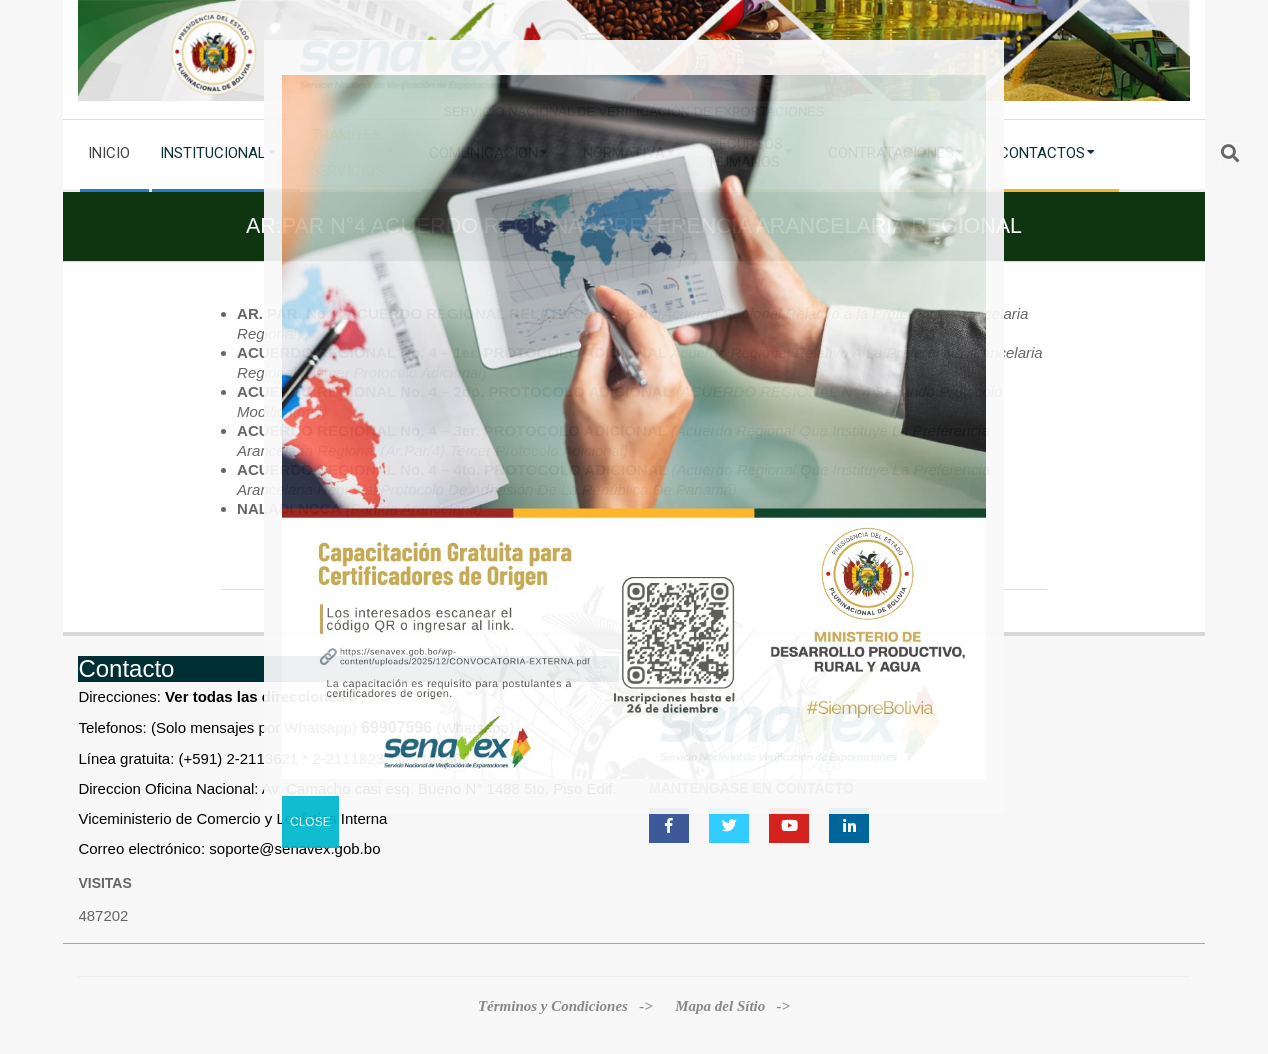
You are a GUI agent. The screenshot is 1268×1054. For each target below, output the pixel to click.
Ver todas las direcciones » (261, 696)
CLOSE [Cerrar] (310, 822)
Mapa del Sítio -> (732, 1006)
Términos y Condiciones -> (567, 1006)
